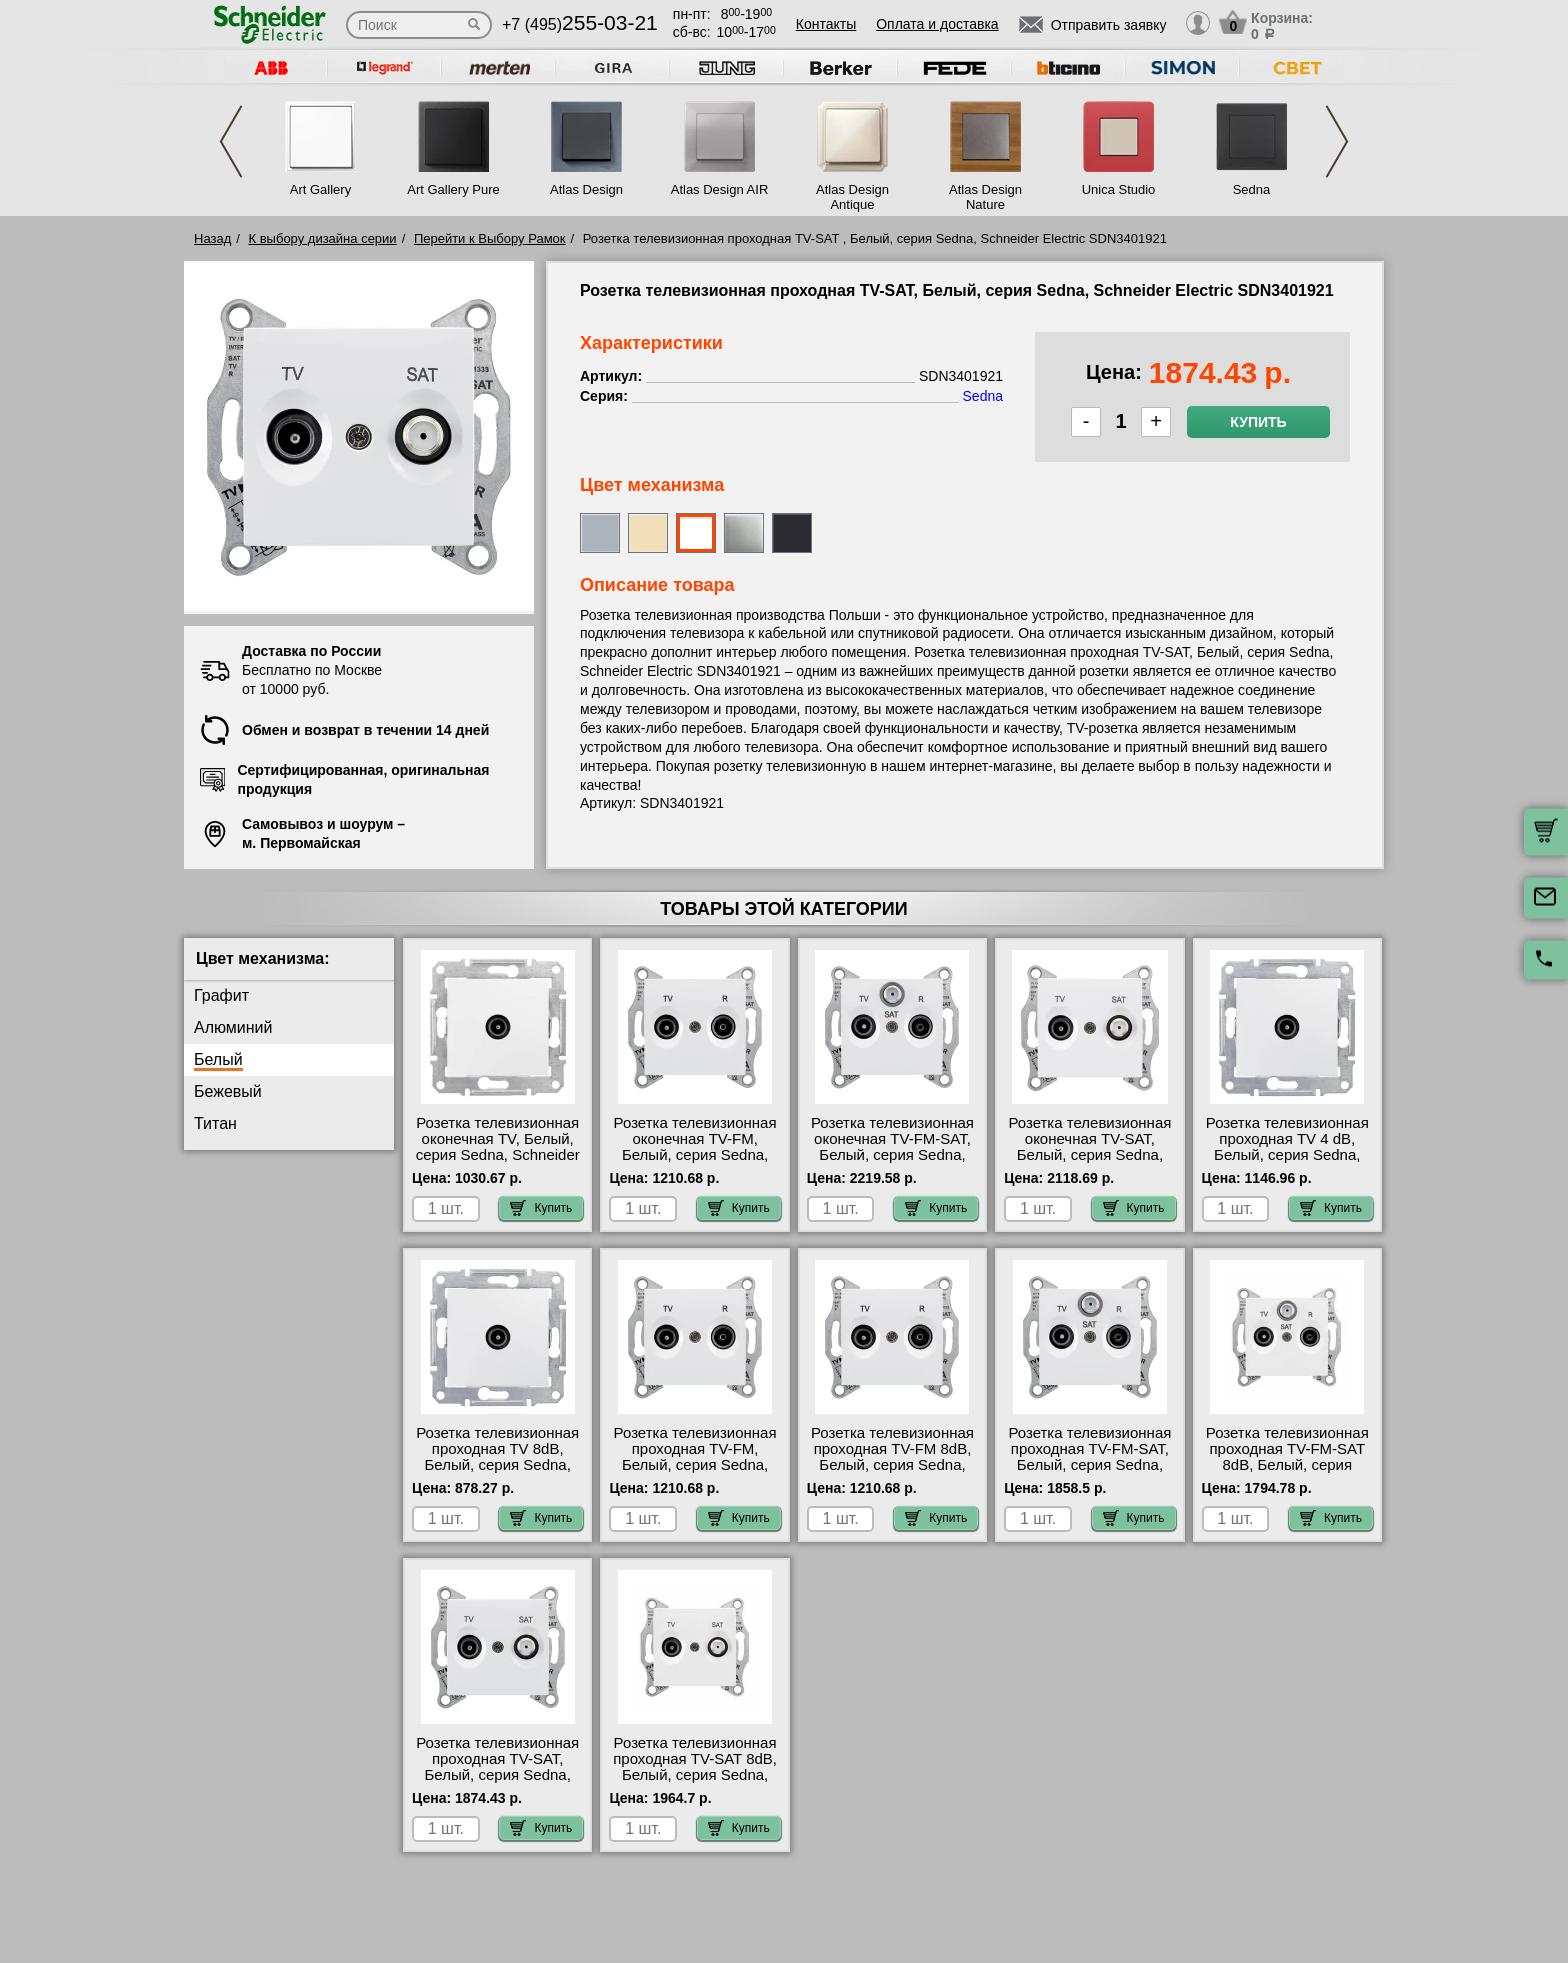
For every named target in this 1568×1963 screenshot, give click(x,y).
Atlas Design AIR (720, 189)
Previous (231, 141)
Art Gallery (320, 189)
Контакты (826, 24)
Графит (221, 995)
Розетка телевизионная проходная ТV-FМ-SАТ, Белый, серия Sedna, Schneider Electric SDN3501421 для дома (1089, 1465)
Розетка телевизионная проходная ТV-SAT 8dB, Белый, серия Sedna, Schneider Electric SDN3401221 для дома (695, 1775)
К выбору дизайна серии (323, 238)
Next (1337, 141)
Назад (212, 238)
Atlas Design (586, 189)
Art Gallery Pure (453, 189)
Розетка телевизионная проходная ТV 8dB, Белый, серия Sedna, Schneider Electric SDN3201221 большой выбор (497, 1473)
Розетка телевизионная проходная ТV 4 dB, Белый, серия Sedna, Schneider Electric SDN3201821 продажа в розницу (1287, 1163)
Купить (1258, 422)
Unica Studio (1119, 189)
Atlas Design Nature (985, 197)
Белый (218, 1059)
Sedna (1252, 189)
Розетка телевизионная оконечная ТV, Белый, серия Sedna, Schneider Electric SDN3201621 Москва (498, 1155)
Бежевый (228, 1091)
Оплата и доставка (937, 24)
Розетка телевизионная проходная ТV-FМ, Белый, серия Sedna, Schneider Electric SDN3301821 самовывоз (695, 1465)
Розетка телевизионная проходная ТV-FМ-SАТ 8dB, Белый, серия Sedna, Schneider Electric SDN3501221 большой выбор (1287, 1473)
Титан (215, 1123)
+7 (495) (580, 24)
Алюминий (233, 1027)
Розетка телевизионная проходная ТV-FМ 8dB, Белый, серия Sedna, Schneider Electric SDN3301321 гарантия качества (892, 1473)
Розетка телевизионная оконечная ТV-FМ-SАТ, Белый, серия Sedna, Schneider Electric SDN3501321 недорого (892, 1155)
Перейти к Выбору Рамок (490, 238)
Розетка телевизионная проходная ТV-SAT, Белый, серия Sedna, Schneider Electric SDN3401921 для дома (497, 1775)
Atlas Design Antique (852, 197)
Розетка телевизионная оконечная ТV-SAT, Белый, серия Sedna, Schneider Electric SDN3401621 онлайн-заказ (1089, 1163)
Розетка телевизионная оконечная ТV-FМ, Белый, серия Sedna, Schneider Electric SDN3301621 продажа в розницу (695, 1163)
